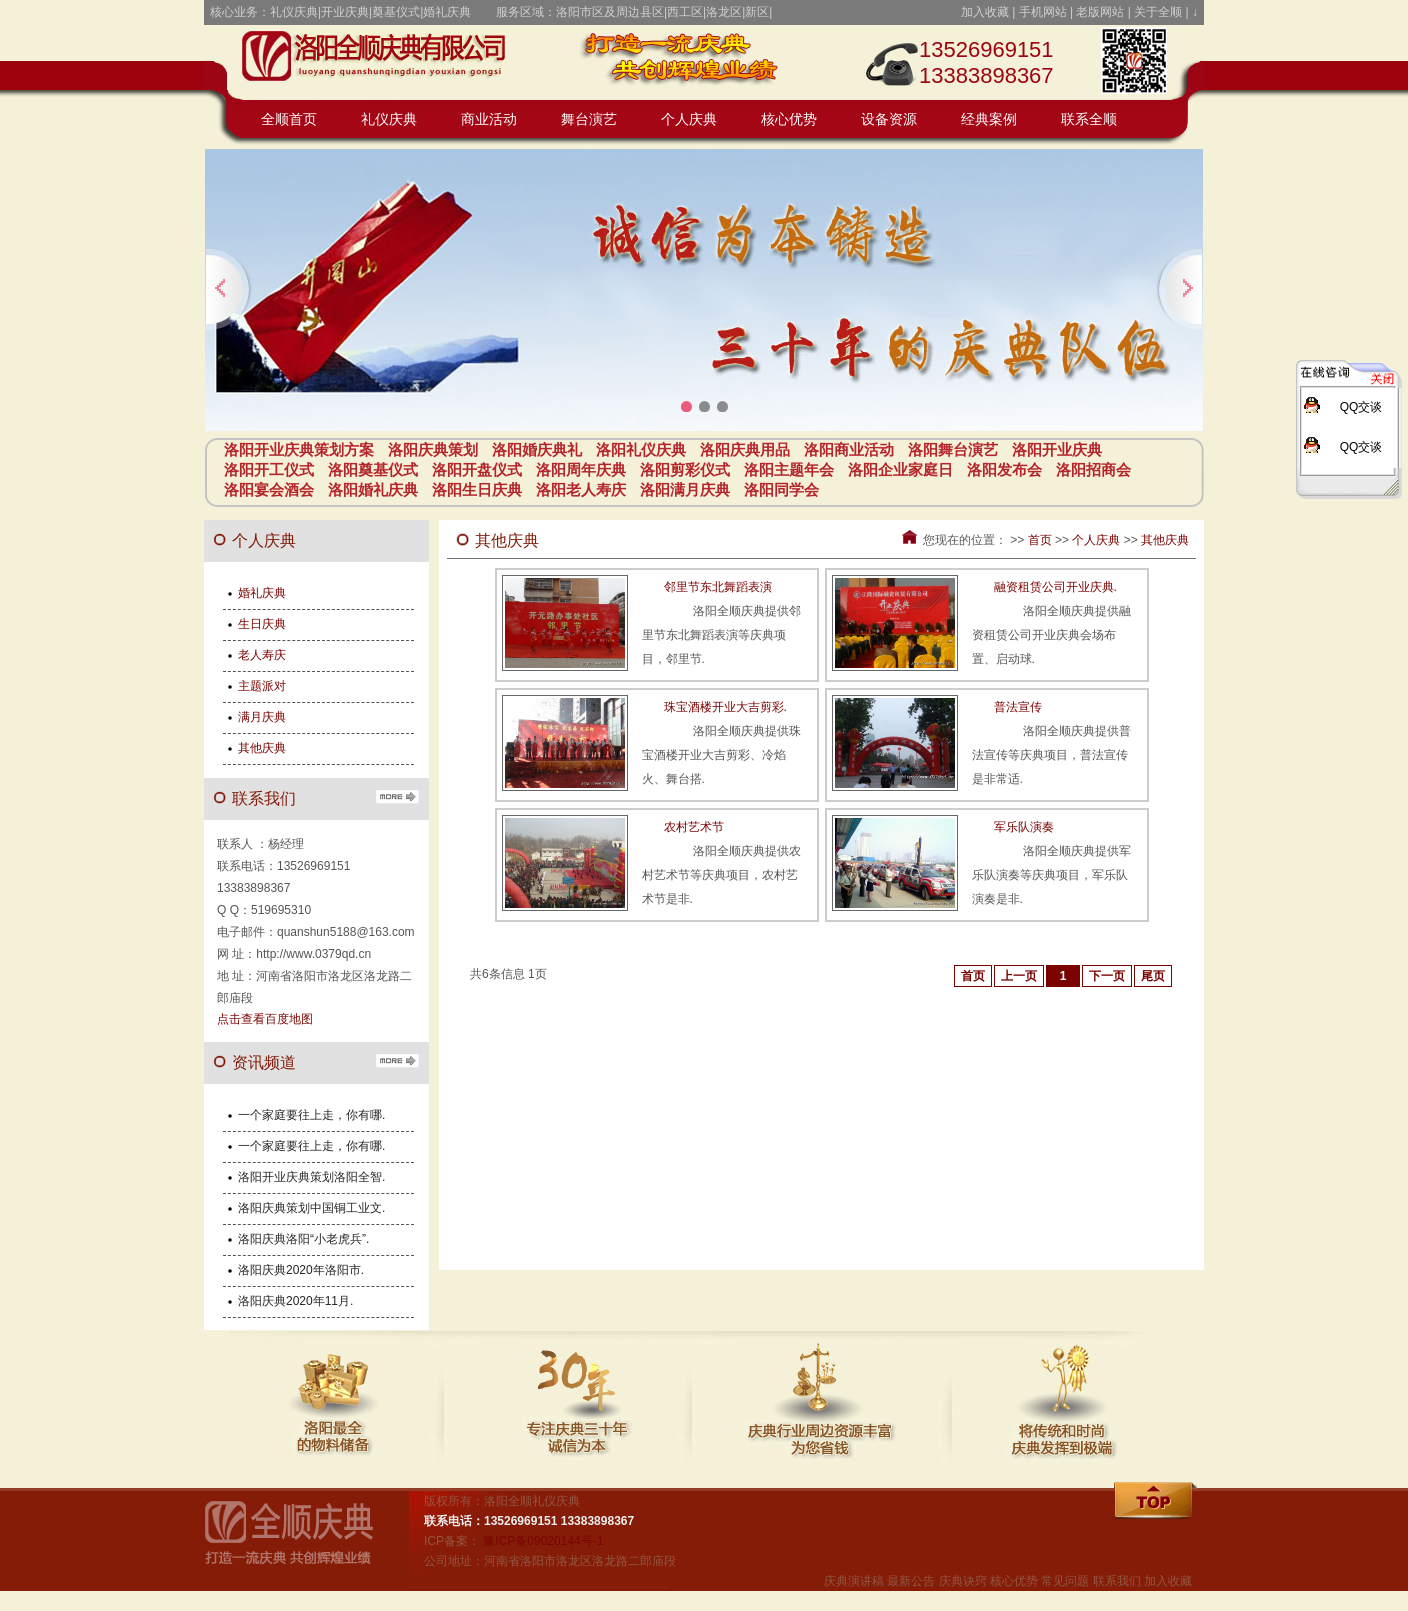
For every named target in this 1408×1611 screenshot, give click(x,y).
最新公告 (911, 1581)
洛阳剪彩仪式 (685, 469)
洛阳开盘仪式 (477, 469)
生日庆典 (262, 624)
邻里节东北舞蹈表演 (718, 587)
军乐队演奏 (1024, 827)
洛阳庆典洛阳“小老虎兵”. (303, 1239)
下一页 (1107, 976)
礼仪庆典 (389, 119)
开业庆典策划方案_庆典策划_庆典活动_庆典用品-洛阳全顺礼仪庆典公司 (384, 60)
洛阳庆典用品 (745, 449)
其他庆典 (1165, 540)
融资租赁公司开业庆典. (1055, 587)
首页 (1040, 540)
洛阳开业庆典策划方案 (299, 449)
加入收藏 (985, 12)
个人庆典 (689, 119)
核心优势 (789, 119)
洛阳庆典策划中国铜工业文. (311, 1208)
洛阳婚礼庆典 (373, 489)
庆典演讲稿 (854, 1581)
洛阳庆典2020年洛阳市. (301, 1270)
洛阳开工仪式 (269, 469)
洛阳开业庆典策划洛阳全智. (311, 1177)
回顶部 (1156, 1502)
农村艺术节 (694, 827)
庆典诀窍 (963, 1581)
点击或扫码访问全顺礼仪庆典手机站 (1134, 60)
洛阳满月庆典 (685, 489)
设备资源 (889, 119)
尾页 (1153, 976)
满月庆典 (262, 717)
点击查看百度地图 (265, 1019)
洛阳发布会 (1004, 469)
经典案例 (989, 119)
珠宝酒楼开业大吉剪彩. (725, 707)
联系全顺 (1089, 119)
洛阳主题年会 (789, 469)
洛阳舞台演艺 (953, 449)
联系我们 (1117, 1581)
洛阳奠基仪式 (373, 469)
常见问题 (1065, 1581)
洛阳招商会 (1093, 469)
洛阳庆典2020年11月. (295, 1301)
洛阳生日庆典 (477, 489)
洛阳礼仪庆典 (641, 449)
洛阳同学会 (781, 489)
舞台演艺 (589, 119)
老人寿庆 (262, 655)
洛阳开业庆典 (1057, 449)
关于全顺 (1158, 12)
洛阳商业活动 (849, 449)
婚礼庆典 (262, 593)
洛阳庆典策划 (433, 449)
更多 (397, 796)
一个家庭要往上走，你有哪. (311, 1115)
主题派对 (262, 686)
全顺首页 (289, 119)
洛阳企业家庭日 (900, 469)
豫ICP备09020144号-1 (543, 1541)
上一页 (1019, 976)
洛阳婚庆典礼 (537, 449)
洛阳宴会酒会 (269, 489)
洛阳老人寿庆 (581, 489)
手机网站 (1043, 12)
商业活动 (489, 119)
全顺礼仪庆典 (304, 1541)
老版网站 (1100, 12)
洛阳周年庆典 (581, 469)
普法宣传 (1018, 707)
